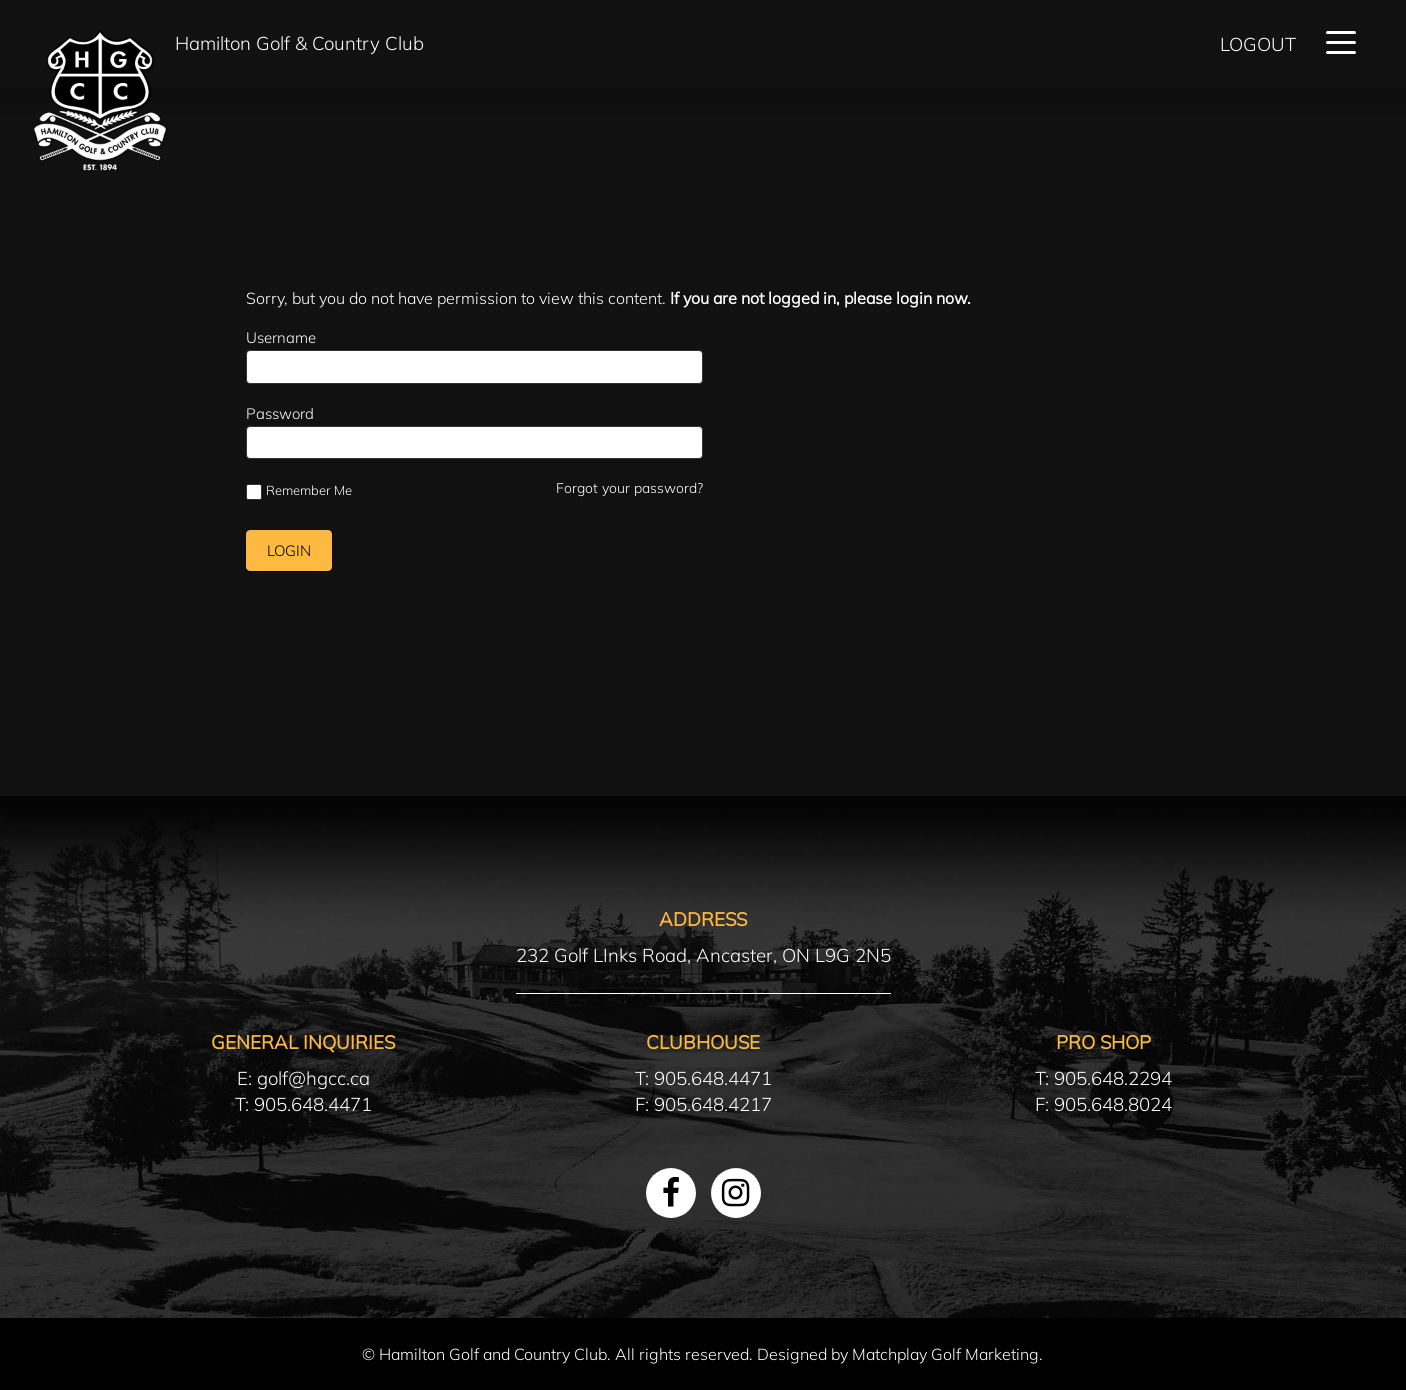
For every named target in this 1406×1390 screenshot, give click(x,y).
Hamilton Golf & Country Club (299, 43)
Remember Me (299, 491)
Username (281, 337)
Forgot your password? (629, 488)
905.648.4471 (313, 1104)
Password (280, 413)
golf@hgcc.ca (313, 1078)
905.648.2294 (1113, 1078)
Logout (1258, 44)
